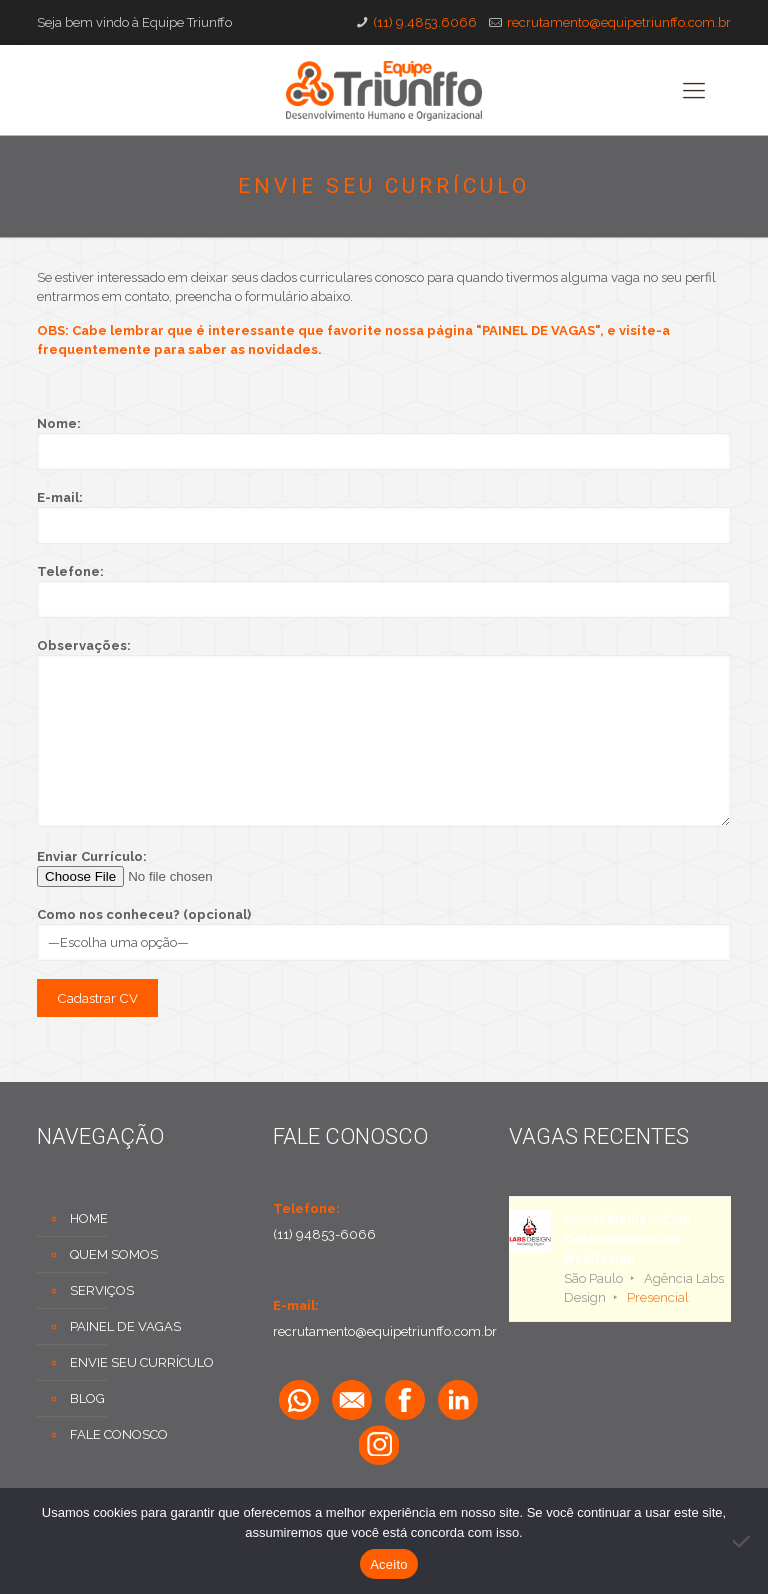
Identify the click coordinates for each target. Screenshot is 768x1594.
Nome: (384, 443)
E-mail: (384, 517)
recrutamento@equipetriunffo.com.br (619, 22)
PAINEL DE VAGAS (125, 1326)
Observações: (384, 732)
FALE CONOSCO (119, 1434)
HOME (89, 1218)
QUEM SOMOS (114, 1254)
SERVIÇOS (102, 1290)
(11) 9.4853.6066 (425, 22)
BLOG (87, 1398)
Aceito (389, 1564)
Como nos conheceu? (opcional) (384, 934)
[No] (743, 1541)
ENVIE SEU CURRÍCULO (142, 1362)
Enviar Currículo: (384, 868)
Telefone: (384, 591)
